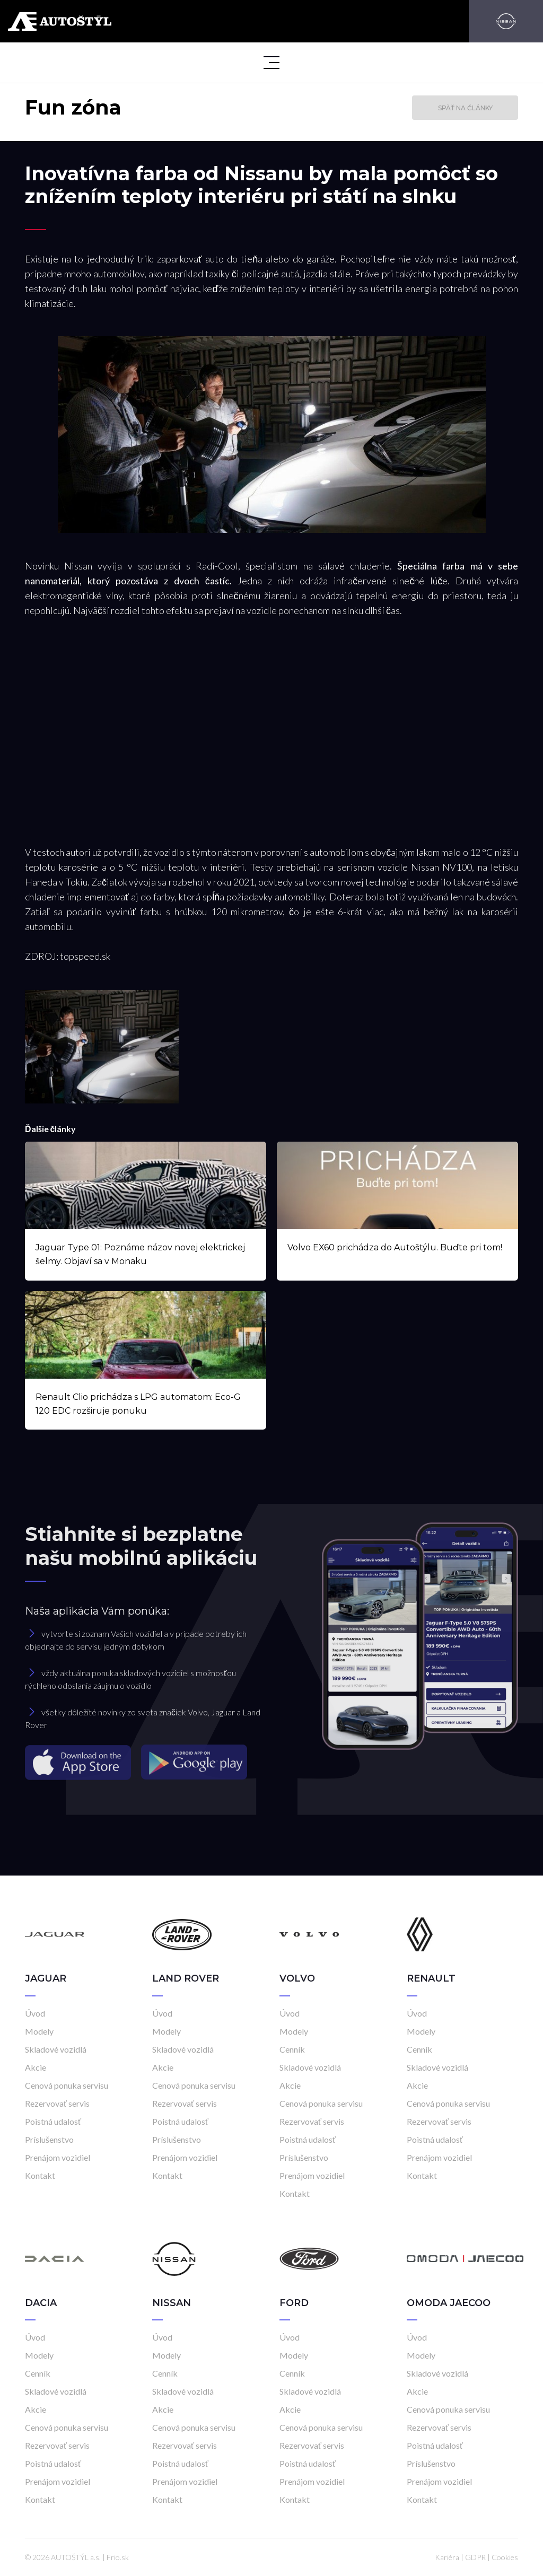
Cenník (292, 2049)
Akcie (35, 2067)
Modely (39, 2031)
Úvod (35, 2013)
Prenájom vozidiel (57, 2157)
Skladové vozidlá (55, 2049)
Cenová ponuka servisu (66, 2085)
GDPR (475, 2557)
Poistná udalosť (53, 2121)
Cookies (505, 2557)
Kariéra (447, 2557)
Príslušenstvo (49, 2139)
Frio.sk (118, 2557)
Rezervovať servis (57, 2103)
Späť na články (465, 108)
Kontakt (40, 2175)
